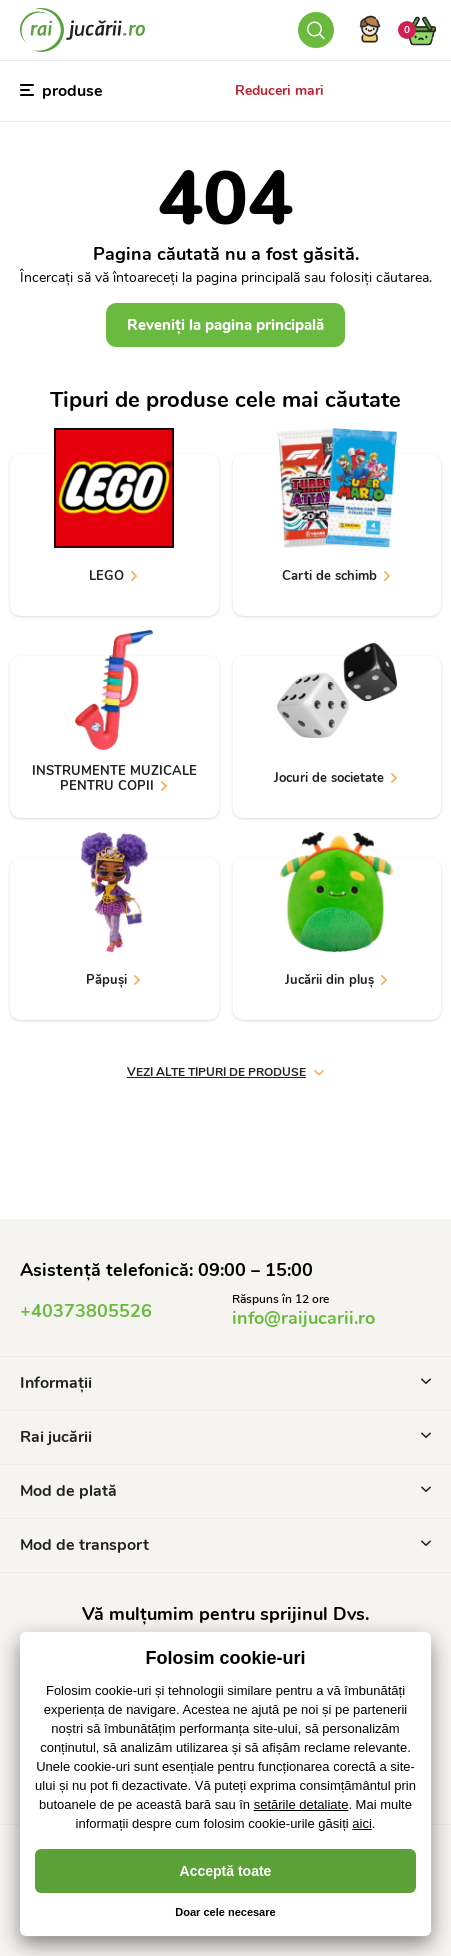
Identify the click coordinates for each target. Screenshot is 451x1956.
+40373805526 (86, 1311)
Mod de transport (225, 1545)
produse (61, 91)
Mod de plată (225, 1491)
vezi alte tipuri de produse (225, 1072)
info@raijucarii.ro (303, 1318)
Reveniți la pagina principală (225, 325)
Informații (225, 1383)
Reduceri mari (279, 90)
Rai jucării (225, 1437)
